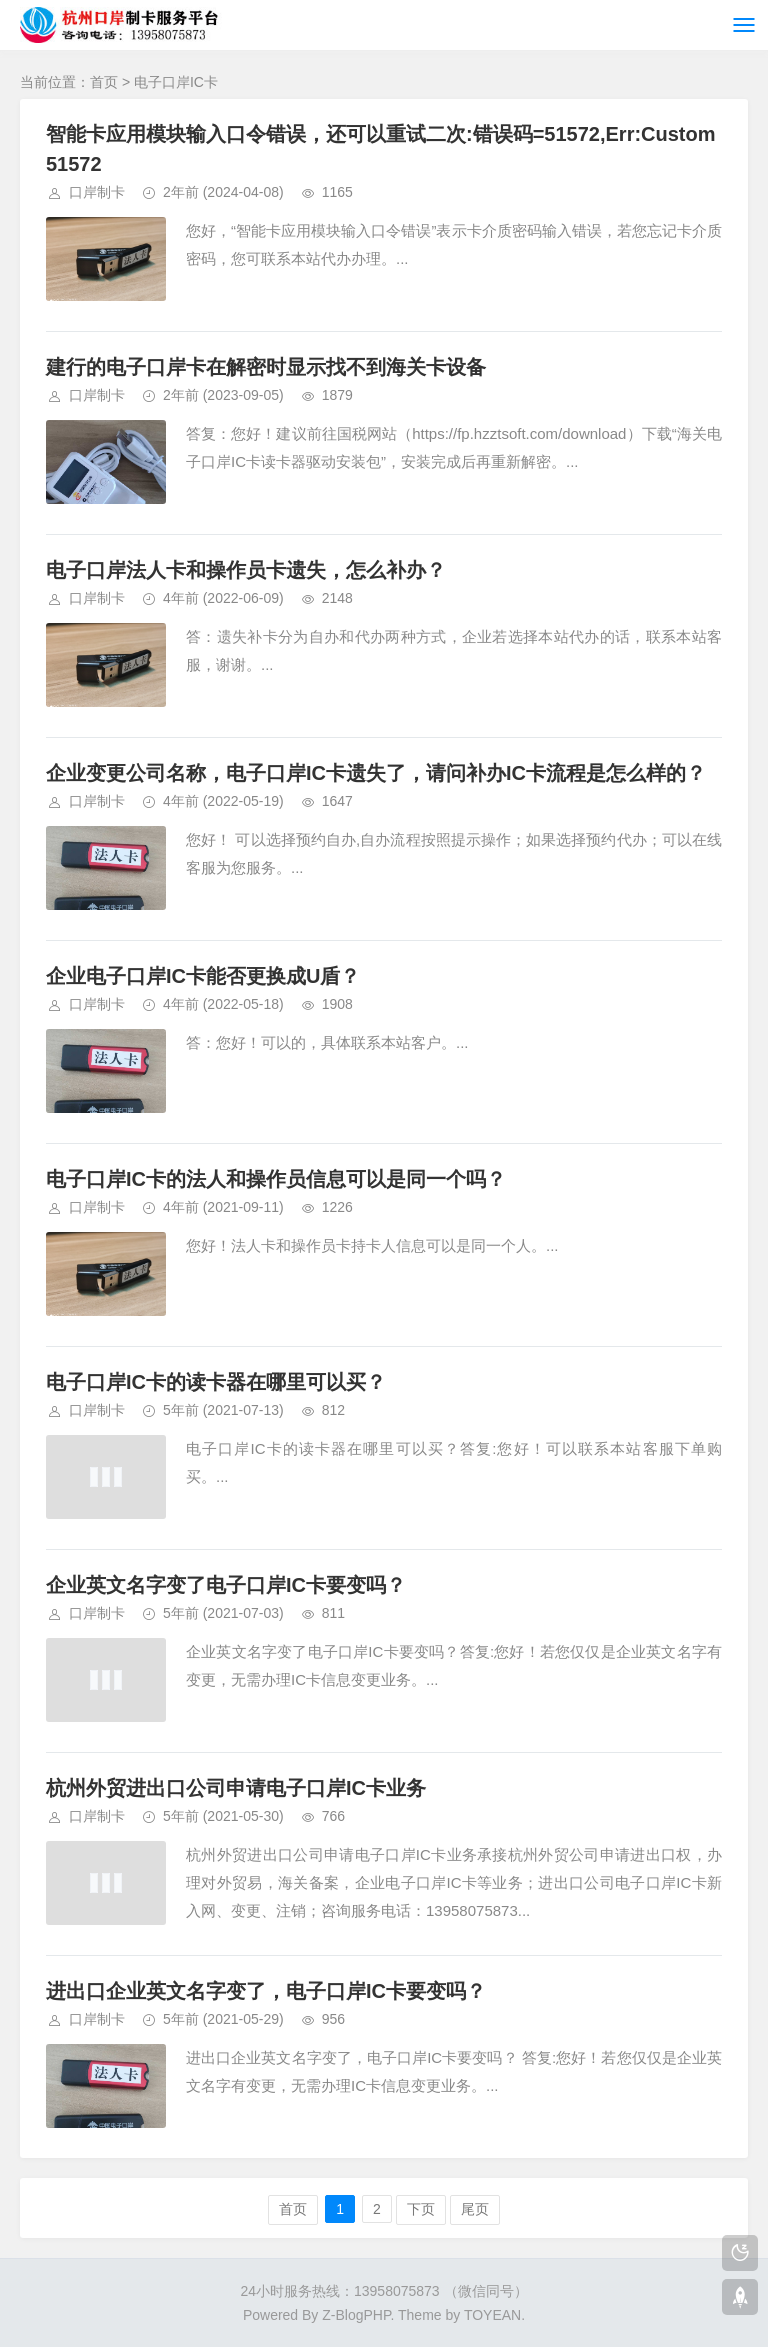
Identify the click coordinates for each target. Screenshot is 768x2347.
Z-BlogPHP (356, 2315)
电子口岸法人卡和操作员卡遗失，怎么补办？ (246, 570)
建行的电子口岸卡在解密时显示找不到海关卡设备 (266, 367)
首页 (104, 82)
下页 (421, 2209)
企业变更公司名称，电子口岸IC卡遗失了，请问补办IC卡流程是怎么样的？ (376, 773)
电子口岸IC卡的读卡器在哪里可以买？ (216, 1382)
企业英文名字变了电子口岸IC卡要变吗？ (226, 1585)
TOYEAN (492, 2315)
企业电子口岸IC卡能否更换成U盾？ (203, 976)
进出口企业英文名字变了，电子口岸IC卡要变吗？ (266, 1991)
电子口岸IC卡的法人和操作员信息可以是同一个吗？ (276, 1179)
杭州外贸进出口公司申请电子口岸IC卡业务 (236, 1788)
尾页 (475, 2209)
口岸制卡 (97, 192)
